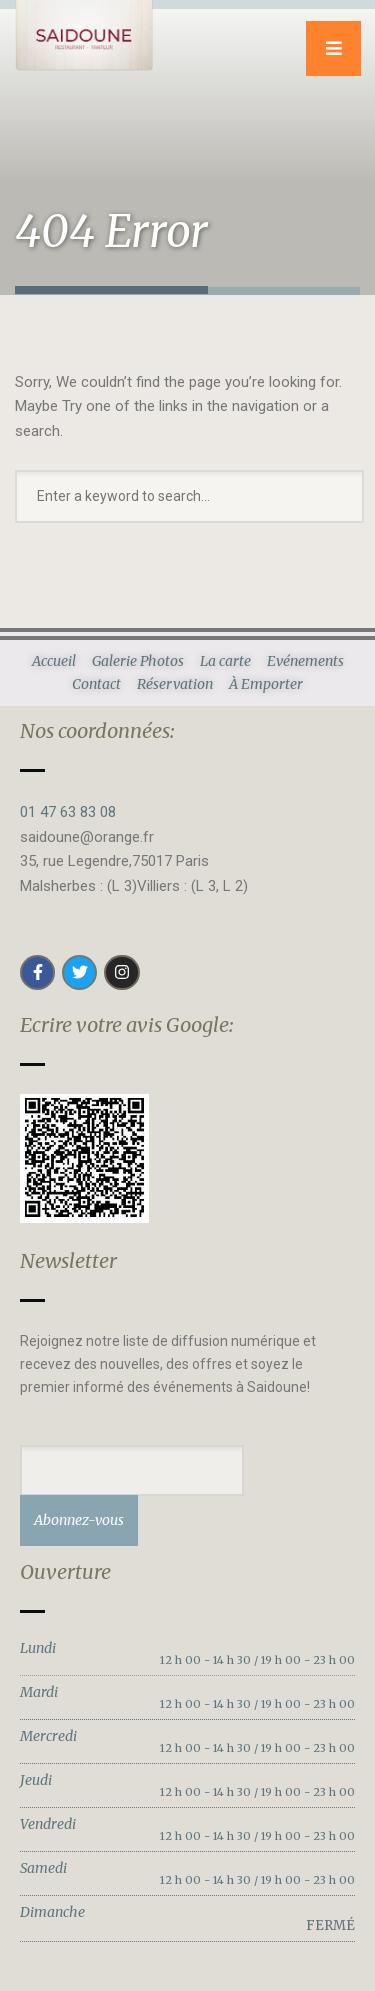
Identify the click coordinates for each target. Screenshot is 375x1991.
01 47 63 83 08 (68, 812)
